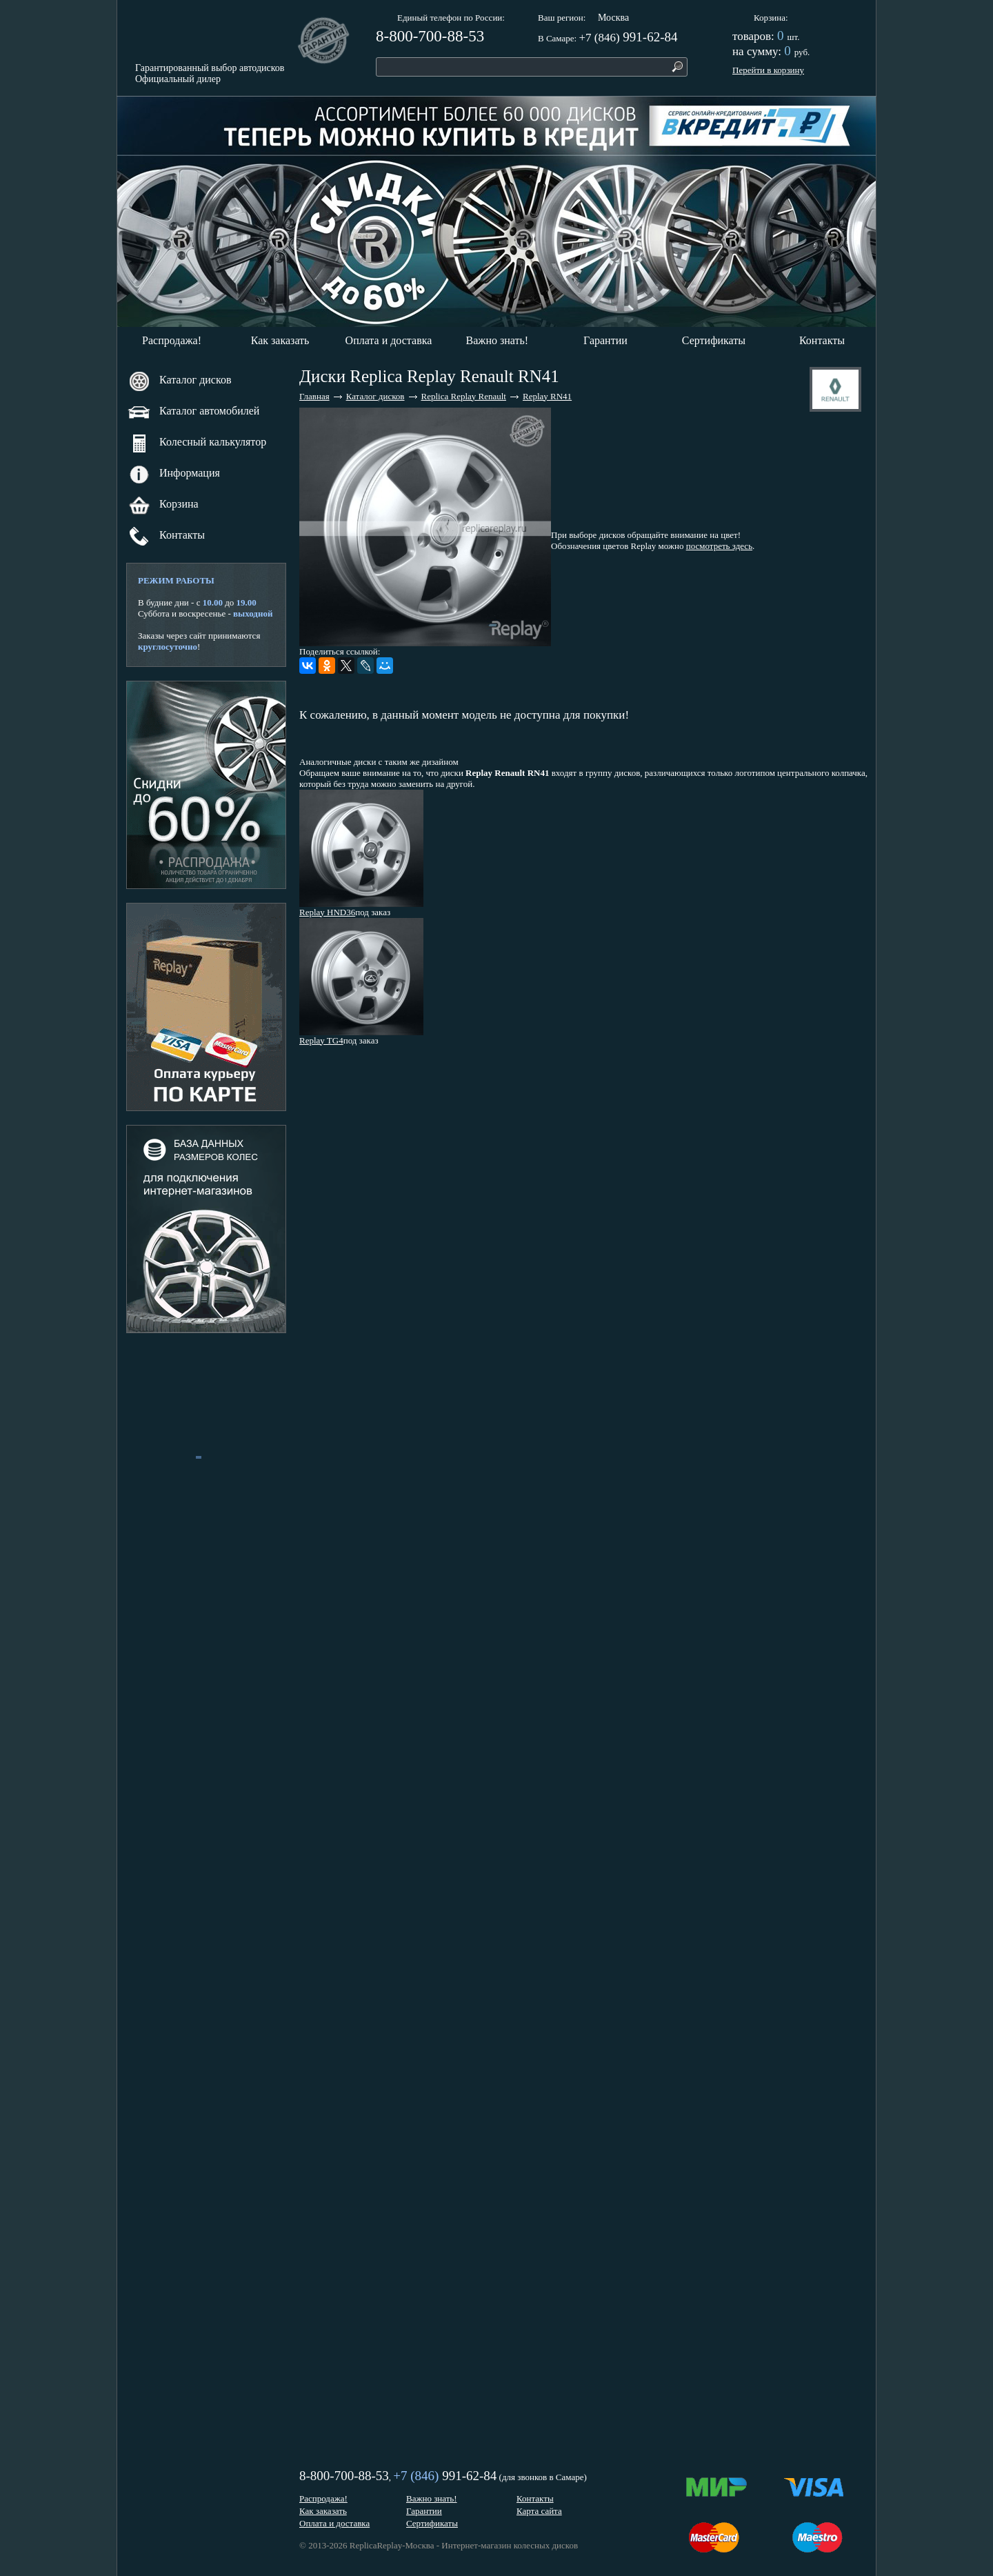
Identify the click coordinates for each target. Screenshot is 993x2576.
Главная (314, 396)
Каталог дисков (179, 381)
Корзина (769, 17)
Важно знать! (497, 340)
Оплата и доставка (388, 340)
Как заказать (280, 340)
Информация (174, 474)
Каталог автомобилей (193, 412)
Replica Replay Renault (463, 396)
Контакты (822, 340)
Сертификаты (713, 340)
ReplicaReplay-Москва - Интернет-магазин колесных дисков (464, 2545)
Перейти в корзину (768, 70)
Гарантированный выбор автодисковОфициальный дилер (209, 73)
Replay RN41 (547, 396)
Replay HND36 (327, 912)
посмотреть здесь (719, 546)
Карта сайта (539, 2511)
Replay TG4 (321, 1040)
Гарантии (605, 340)
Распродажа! (171, 340)
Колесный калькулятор (197, 443)
